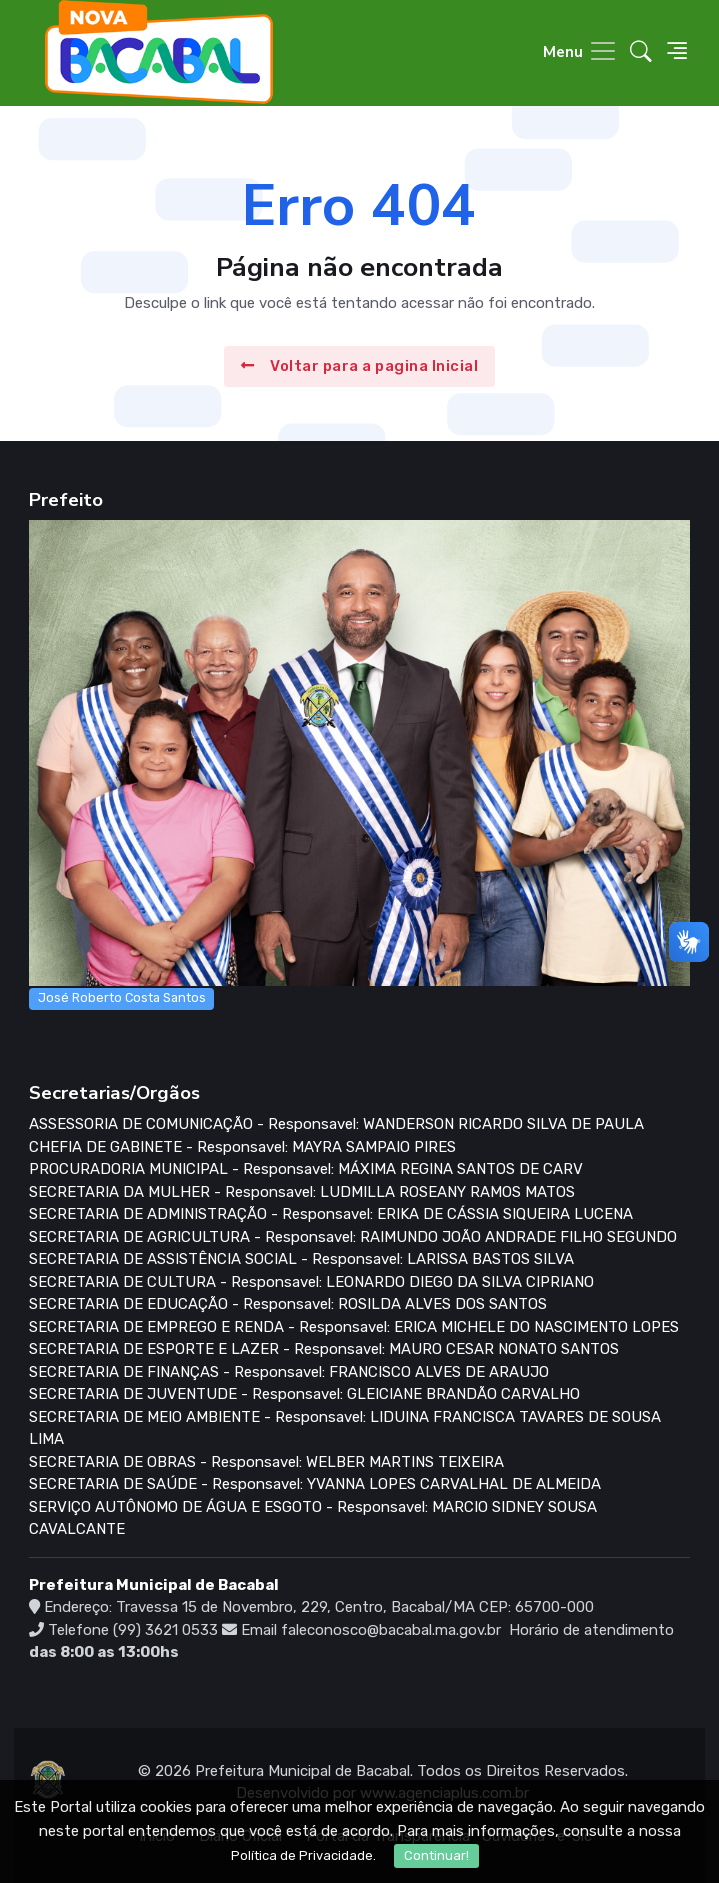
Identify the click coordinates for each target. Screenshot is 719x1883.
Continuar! (436, 1855)
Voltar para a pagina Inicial (360, 366)
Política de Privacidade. (303, 1855)
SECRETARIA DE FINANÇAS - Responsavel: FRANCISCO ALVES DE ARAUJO (289, 1372)
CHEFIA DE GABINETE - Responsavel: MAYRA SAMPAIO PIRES (242, 1147)
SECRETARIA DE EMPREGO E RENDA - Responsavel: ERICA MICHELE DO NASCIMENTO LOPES (354, 1327)
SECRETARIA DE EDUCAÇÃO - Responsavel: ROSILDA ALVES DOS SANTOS (288, 1304)
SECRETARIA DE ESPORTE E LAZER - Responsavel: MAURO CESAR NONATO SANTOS (324, 1349)
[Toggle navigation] (580, 52)
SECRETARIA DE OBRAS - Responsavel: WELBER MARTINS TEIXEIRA (266, 1462)
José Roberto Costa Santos (122, 997)
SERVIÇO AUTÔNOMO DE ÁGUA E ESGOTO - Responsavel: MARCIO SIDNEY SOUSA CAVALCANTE (313, 1518)
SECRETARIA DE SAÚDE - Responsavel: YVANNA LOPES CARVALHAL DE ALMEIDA (315, 1484)
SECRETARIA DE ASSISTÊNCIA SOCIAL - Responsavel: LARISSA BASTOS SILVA (301, 1259)
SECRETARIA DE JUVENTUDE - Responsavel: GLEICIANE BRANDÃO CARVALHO (304, 1394)
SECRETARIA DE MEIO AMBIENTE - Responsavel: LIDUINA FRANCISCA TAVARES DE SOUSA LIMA (345, 1428)
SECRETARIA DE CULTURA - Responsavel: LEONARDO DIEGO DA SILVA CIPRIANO (311, 1282)
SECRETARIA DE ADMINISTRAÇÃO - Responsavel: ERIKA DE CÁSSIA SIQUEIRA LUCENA (331, 1214)
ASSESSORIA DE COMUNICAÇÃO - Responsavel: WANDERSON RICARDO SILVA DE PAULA (336, 1124)
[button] (641, 53)
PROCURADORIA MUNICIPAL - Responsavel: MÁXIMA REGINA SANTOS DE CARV (306, 1169)
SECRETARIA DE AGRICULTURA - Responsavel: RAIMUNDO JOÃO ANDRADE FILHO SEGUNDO (353, 1237)
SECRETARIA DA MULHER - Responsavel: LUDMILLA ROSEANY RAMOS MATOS (302, 1192)
